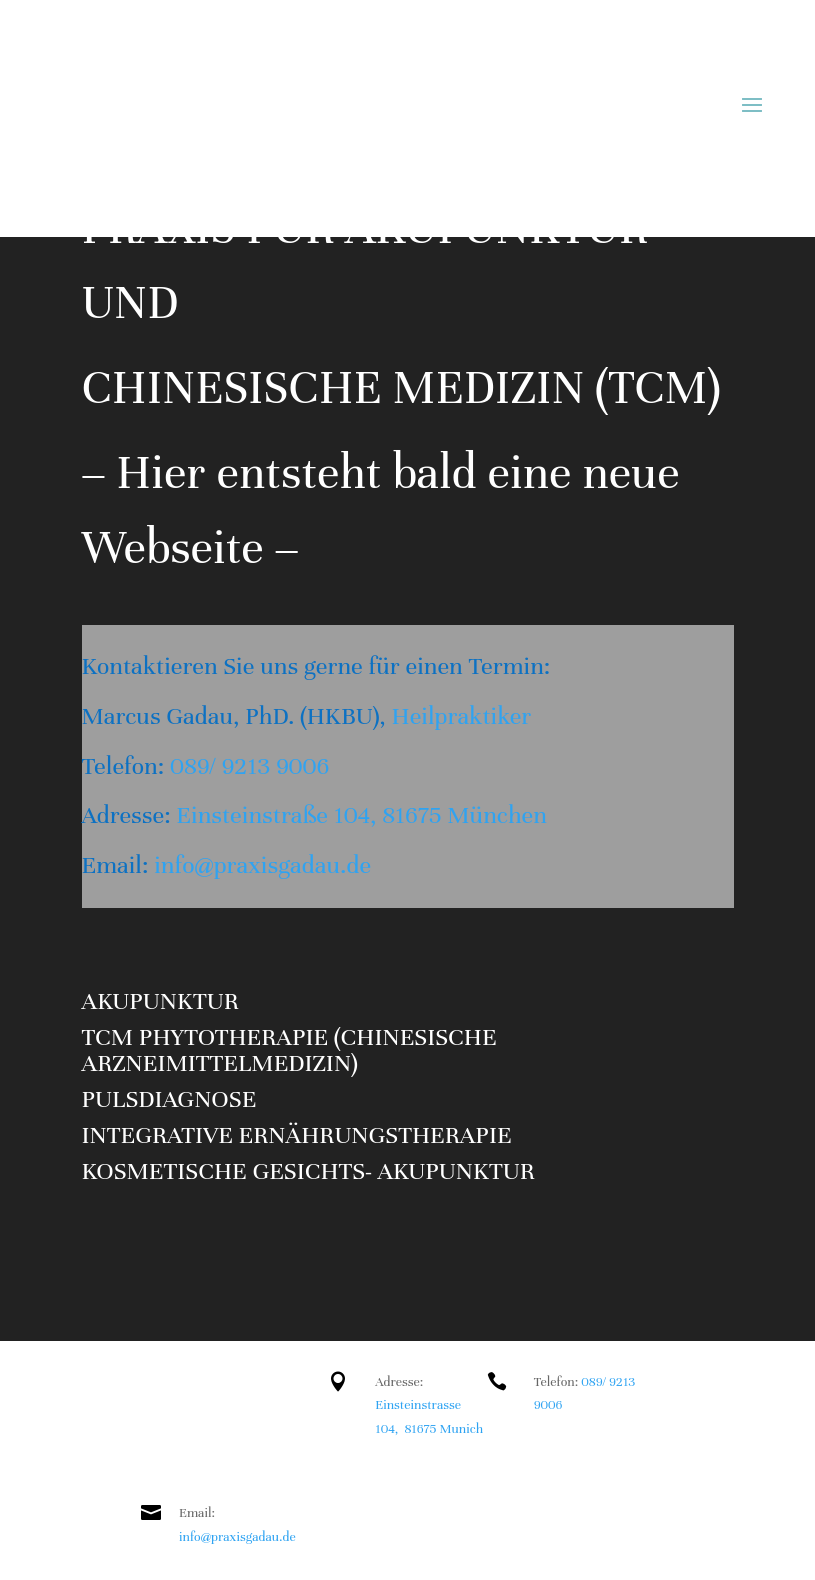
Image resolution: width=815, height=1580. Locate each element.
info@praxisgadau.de (262, 865)
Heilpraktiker (458, 716)
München (497, 815)
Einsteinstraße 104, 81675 (311, 815)
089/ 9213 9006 (249, 766)
